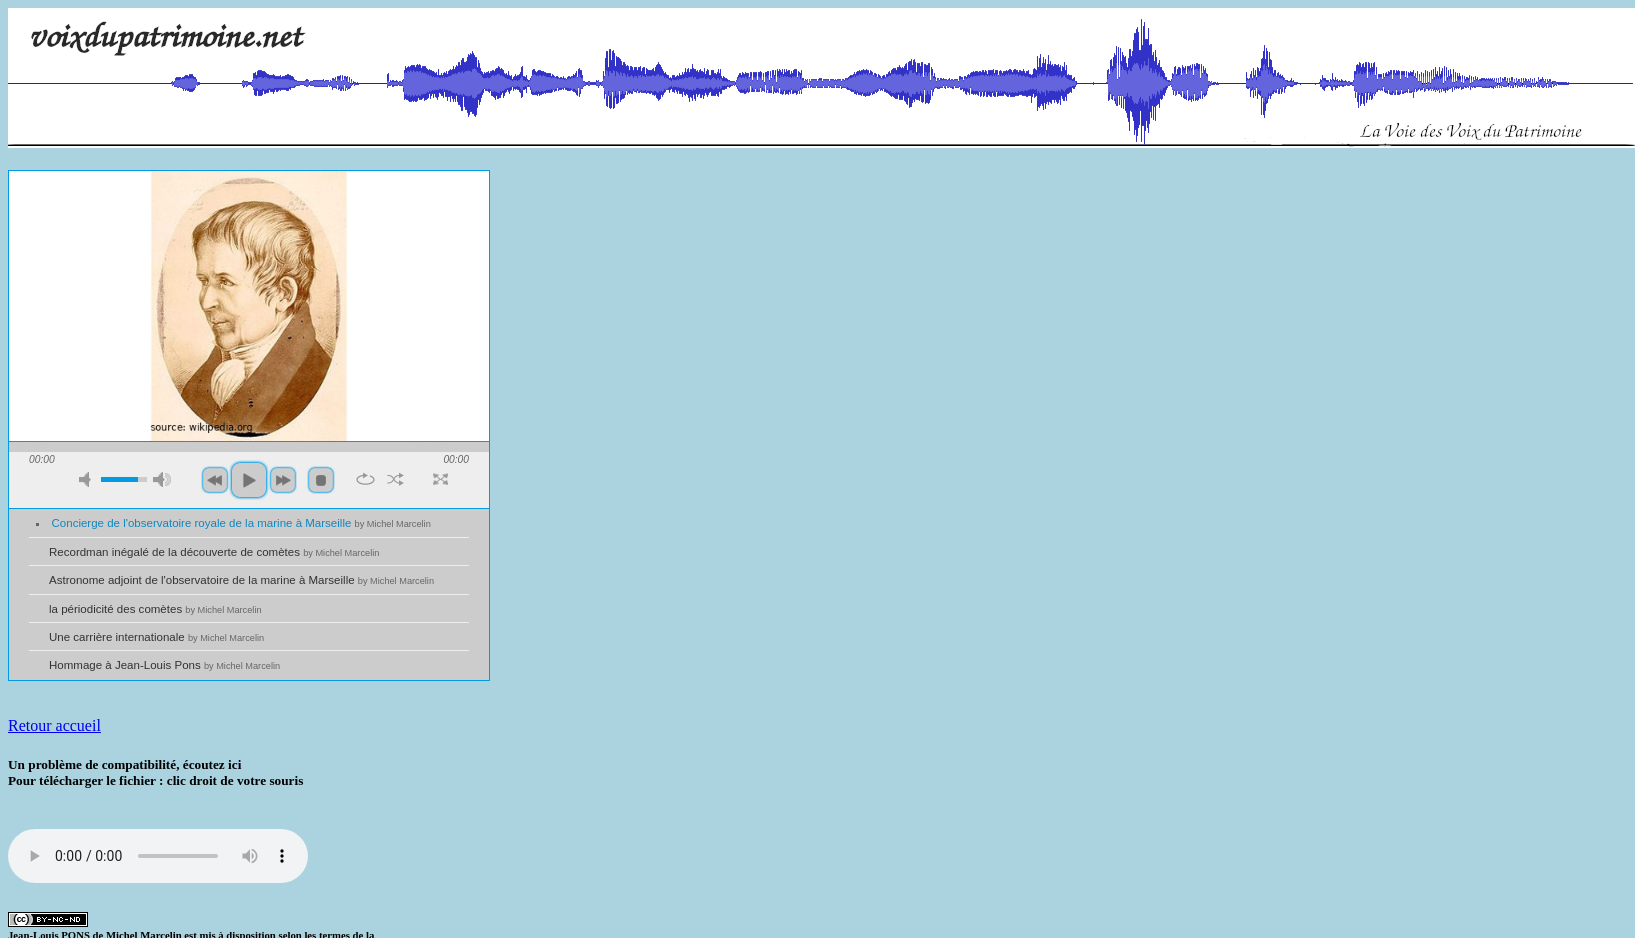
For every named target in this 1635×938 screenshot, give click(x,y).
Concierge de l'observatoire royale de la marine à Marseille (241, 523)
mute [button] (88, 479)
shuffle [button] (395, 479)
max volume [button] (162, 479)
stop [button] (321, 480)
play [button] (249, 480)
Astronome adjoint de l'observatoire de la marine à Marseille (241, 580)
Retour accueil (54, 725)
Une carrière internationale (156, 637)
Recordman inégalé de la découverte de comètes (214, 552)
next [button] (283, 480)
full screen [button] (440, 479)
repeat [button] (365, 479)
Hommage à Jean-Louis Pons (164, 665)
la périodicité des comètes (155, 609)
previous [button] (215, 480)
